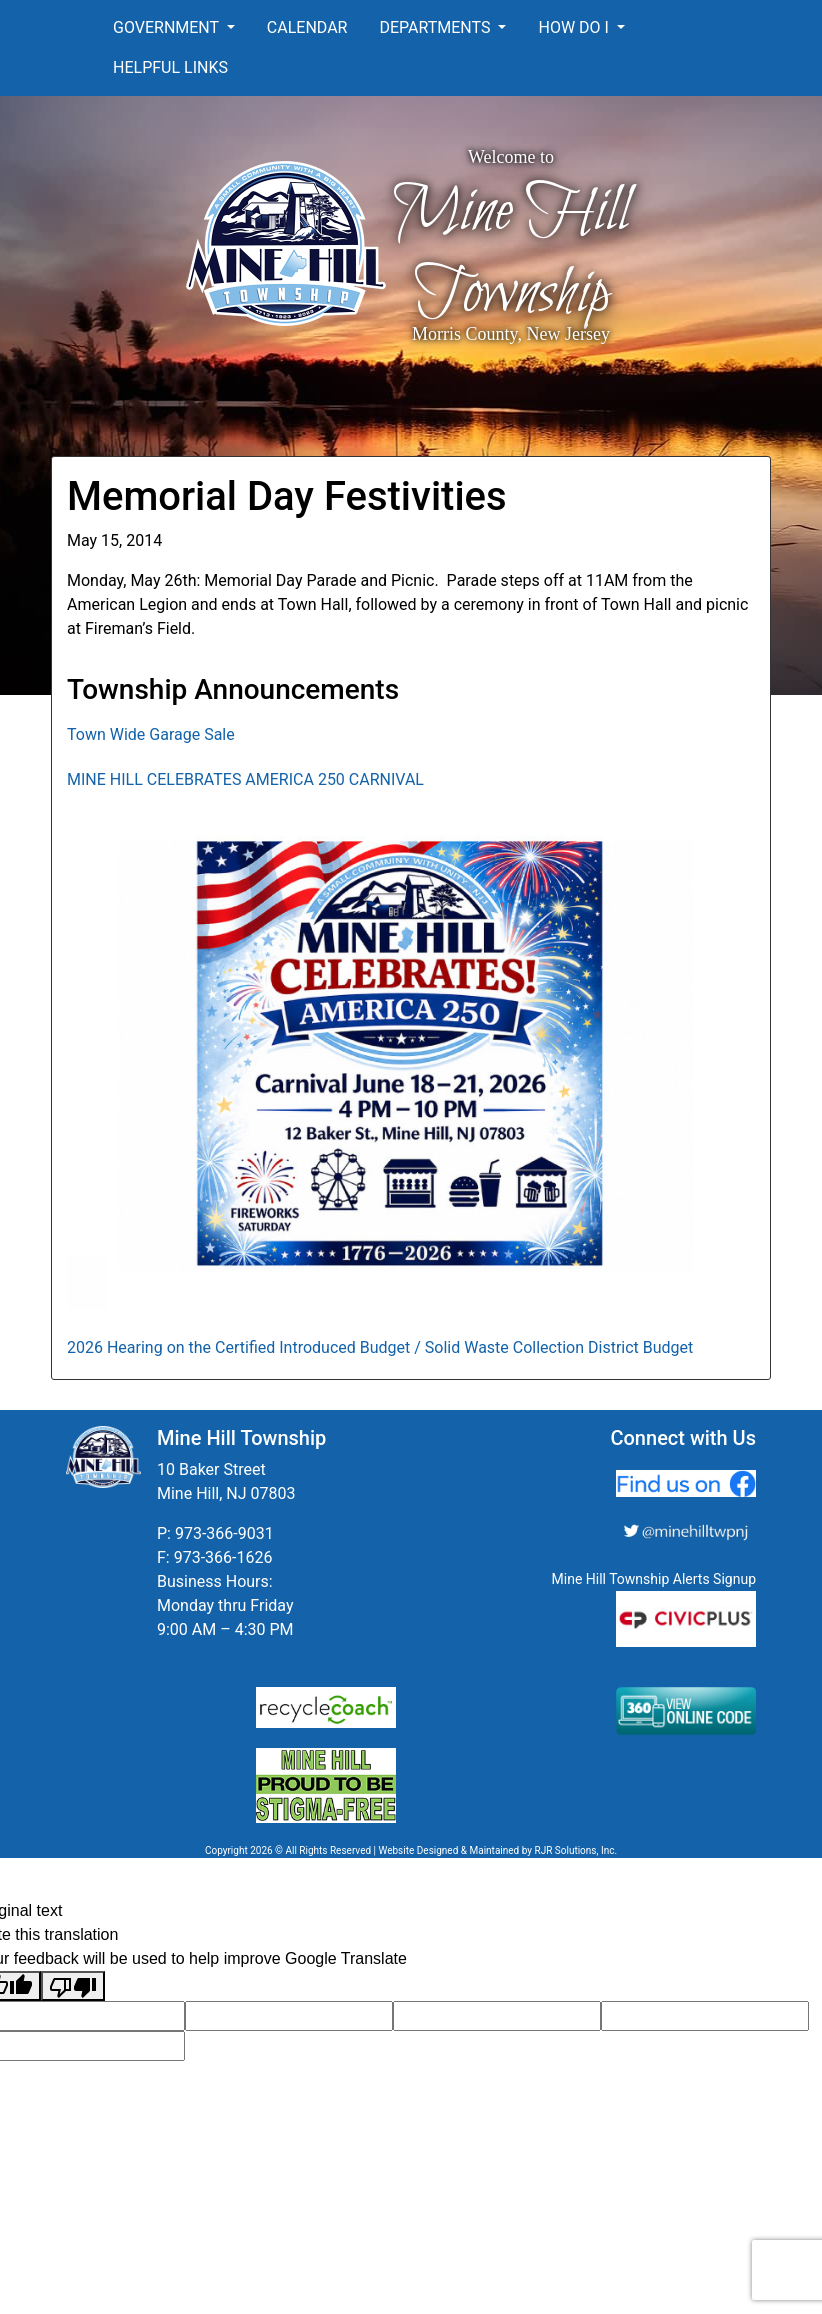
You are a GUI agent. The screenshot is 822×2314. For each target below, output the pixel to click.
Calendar (307, 27)
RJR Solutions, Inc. (575, 1850)
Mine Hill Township (511, 253)
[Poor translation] (73, 1986)
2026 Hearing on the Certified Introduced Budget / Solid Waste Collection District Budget (380, 1347)
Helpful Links (170, 67)
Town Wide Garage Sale (151, 734)
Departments (436, 27)
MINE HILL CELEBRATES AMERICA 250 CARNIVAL (245, 779)
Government (168, 27)
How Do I (575, 27)
